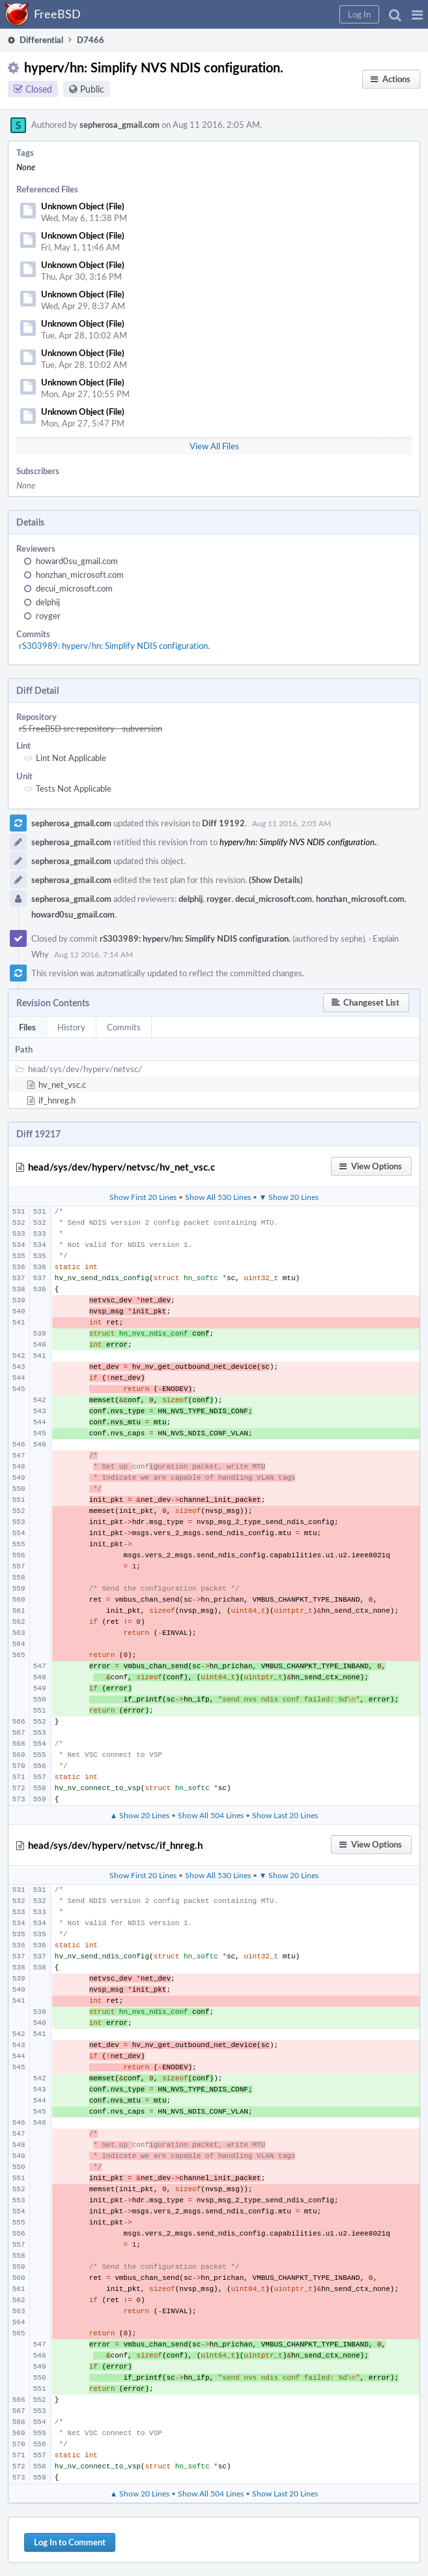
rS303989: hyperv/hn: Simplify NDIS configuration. (114, 645)
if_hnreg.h (57, 1100)
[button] (417, 14)
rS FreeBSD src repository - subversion (90, 728)
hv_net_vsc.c (62, 1084)
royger (48, 616)
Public (92, 89)
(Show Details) (276, 880)
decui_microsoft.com (74, 588)
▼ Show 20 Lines (289, 1196)
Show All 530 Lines (218, 1196)
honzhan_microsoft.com (80, 574)
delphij (48, 602)
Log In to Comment (70, 2542)
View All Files (214, 446)
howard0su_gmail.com (77, 561)
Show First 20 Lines (143, 1196)
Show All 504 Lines (211, 1815)
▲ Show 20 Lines (140, 1815)
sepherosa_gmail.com (119, 124)
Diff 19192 (223, 823)
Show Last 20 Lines (285, 1815)
